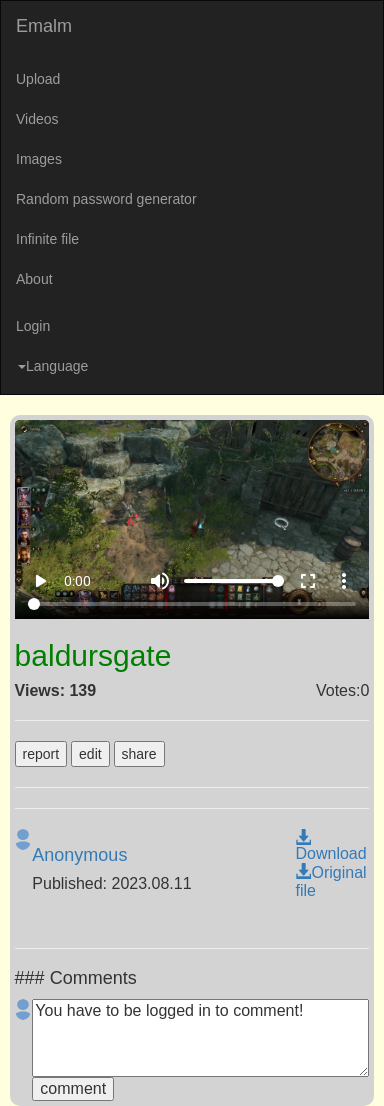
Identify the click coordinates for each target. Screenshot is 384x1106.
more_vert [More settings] (344, 581)
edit (90, 754)
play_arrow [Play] (40, 581)
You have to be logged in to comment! (200, 1038)
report (41, 754)
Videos (37, 119)
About (34, 279)
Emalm (44, 26)
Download (330, 846)
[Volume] (234, 581)
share (139, 754)
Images (39, 159)
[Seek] (192, 604)
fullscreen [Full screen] (308, 581)
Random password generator (106, 199)
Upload (38, 79)
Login (33, 326)
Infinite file (47, 239)
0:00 (77, 581)
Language (53, 366)
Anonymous (79, 855)
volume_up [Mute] (160, 581)
